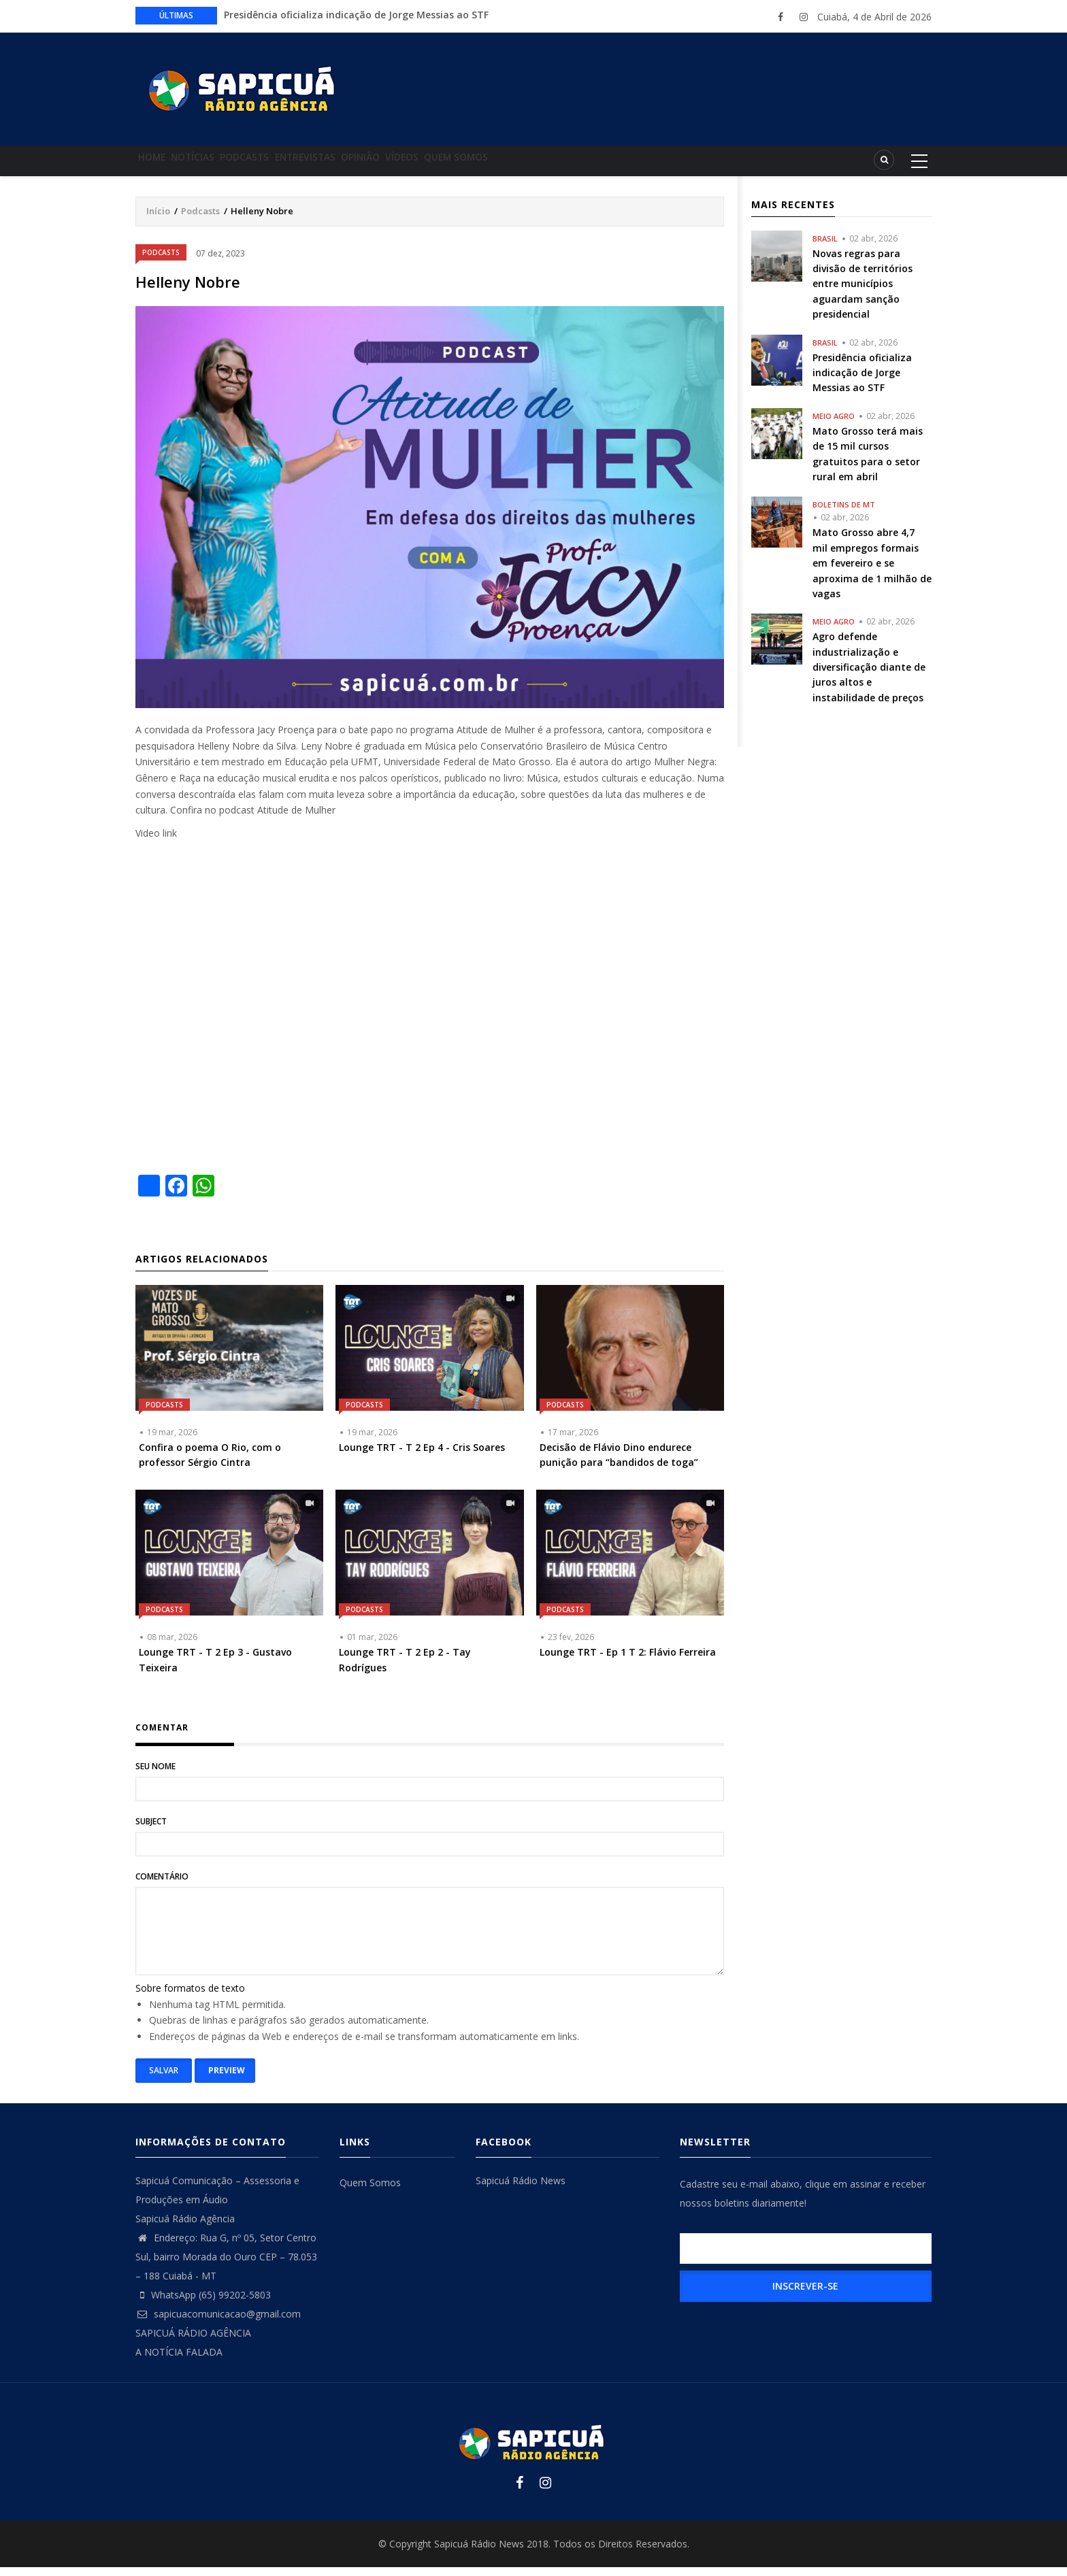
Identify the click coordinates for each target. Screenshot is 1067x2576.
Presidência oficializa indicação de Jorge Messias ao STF (356, 14)
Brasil (825, 247)
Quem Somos (542, 164)
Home (159, 164)
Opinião (421, 164)
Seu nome (155, 1775)
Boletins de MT (843, 513)
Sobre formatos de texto (190, 1996)
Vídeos (475, 164)
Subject (151, 1830)
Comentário (161, 1885)
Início (158, 220)
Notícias (214, 164)
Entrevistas (352, 164)
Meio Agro (833, 425)
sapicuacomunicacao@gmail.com (218, 2322)
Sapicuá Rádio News (520, 2189)
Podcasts (278, 164)
